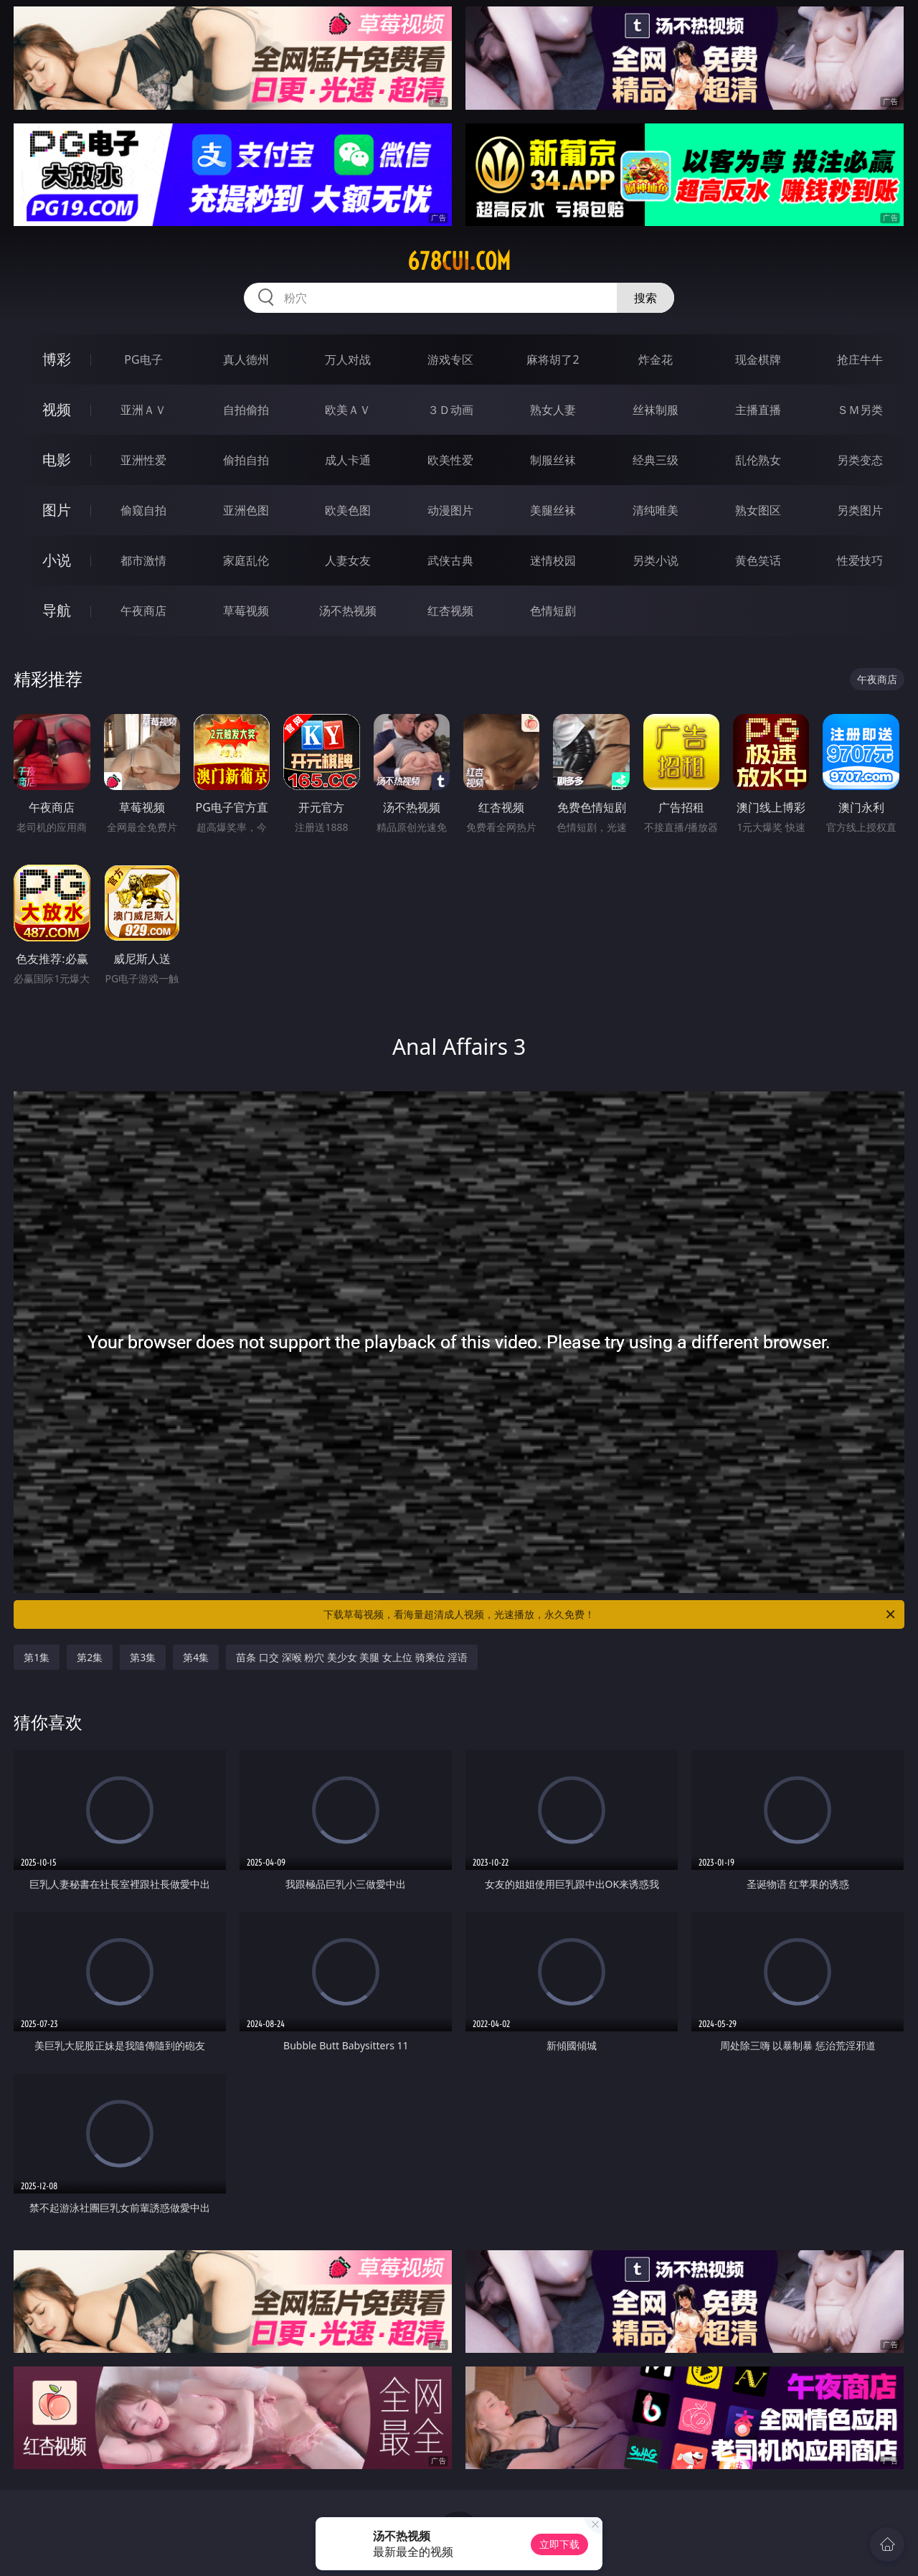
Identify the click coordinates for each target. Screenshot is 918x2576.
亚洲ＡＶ (143, 410)
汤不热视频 (348, 611)
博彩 (56, 359)
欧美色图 (348, 510)
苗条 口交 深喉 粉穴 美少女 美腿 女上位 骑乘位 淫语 (352, 1657)
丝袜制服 (655, 410)
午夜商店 (143, 611)
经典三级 (655, 460)
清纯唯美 (655, 510)
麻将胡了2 (552, 359)
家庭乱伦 (246, 560)
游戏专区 (450, 359)
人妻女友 (348, 560)
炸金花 (655, 359)
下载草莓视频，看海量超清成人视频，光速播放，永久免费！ (610, 1614)
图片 (56, 510)
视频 (56, 409)
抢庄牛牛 (860, 359)
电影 (56, 459)
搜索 (645, 298)
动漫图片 (450, 510)
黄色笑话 (758, 560)
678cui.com (459, 261)
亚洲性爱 (143, 460)
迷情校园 (553, 560)
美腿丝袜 (553, 510)
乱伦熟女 (758, 460)
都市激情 (143, 560)
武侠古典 (450, 560)
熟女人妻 (553, 410)
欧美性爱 (450, 460)
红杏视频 (450, 611)
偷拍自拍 (246, 460)
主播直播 (758, 410)
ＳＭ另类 (860, 410)
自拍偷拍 (246, 410)
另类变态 (860, 460)
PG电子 (143, 359)
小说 (56, 560)
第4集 (196, 1657)
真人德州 (246, 359)
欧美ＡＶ (348, 410)
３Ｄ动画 (450, 410)
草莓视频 (246, 611)
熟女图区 (758, 510)
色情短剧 (553, 611)
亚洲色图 (246, 510)
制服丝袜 (553, 460)
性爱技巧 (860, 560)
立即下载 (559, 2544)
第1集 (36, 1657)
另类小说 (655, 560)
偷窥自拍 (143, 510)
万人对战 (348, 359)
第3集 (143, 1657)
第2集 (90, 1657)
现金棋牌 (758, 359)
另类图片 (860, 510)
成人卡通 (348, 460)
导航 (56, 610)
